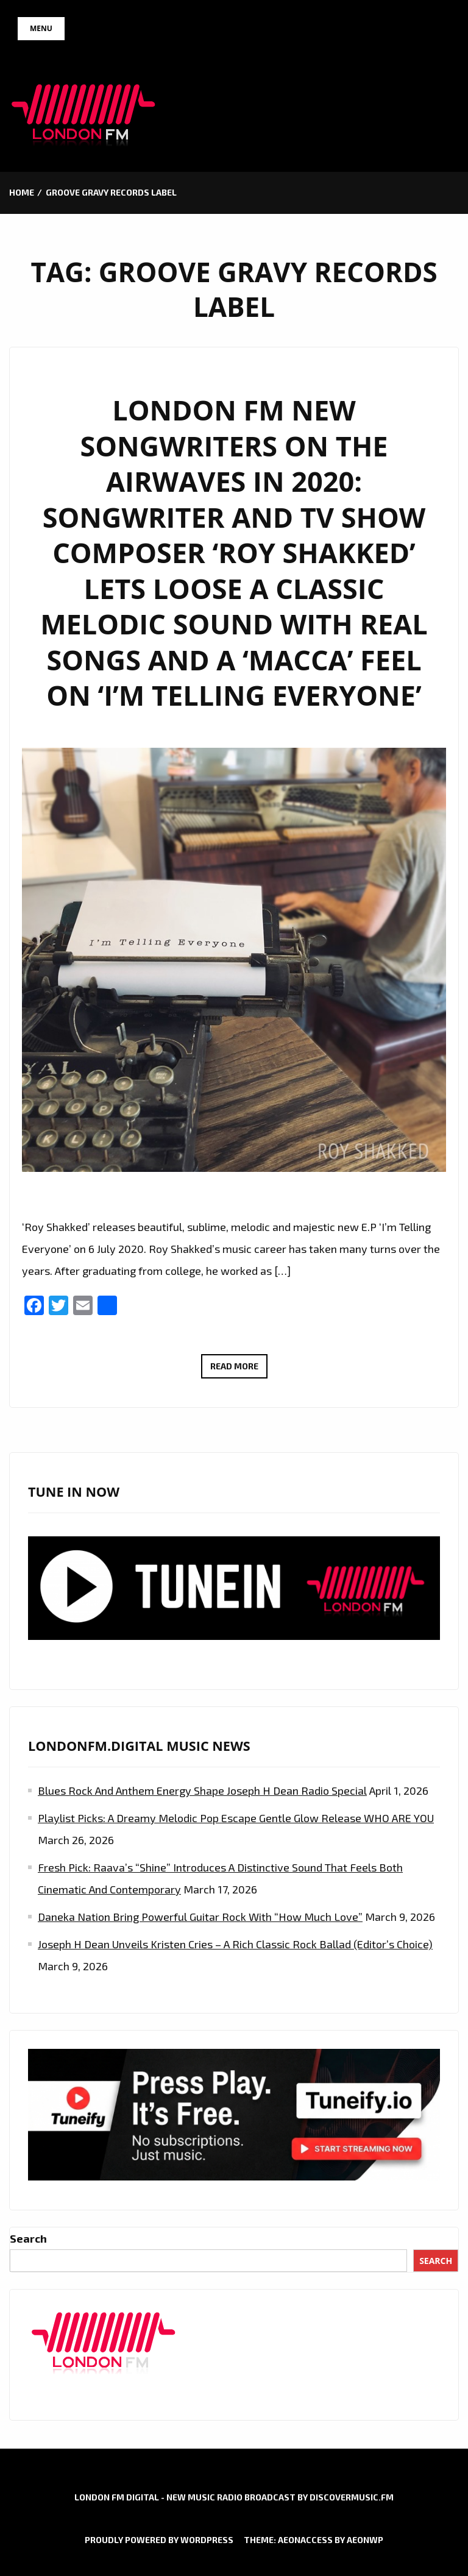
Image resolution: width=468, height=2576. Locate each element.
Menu (41, 28)
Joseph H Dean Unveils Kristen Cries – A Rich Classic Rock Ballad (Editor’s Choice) (235, 1944)
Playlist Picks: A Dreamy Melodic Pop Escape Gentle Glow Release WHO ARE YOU (236, 1818)
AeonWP (365, 2540)
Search (28, 2238)
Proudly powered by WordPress (159, 2540)
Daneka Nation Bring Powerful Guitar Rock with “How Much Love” (200, 1916)
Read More (239, 1367)
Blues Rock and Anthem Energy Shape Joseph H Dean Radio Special (202, 1790)
